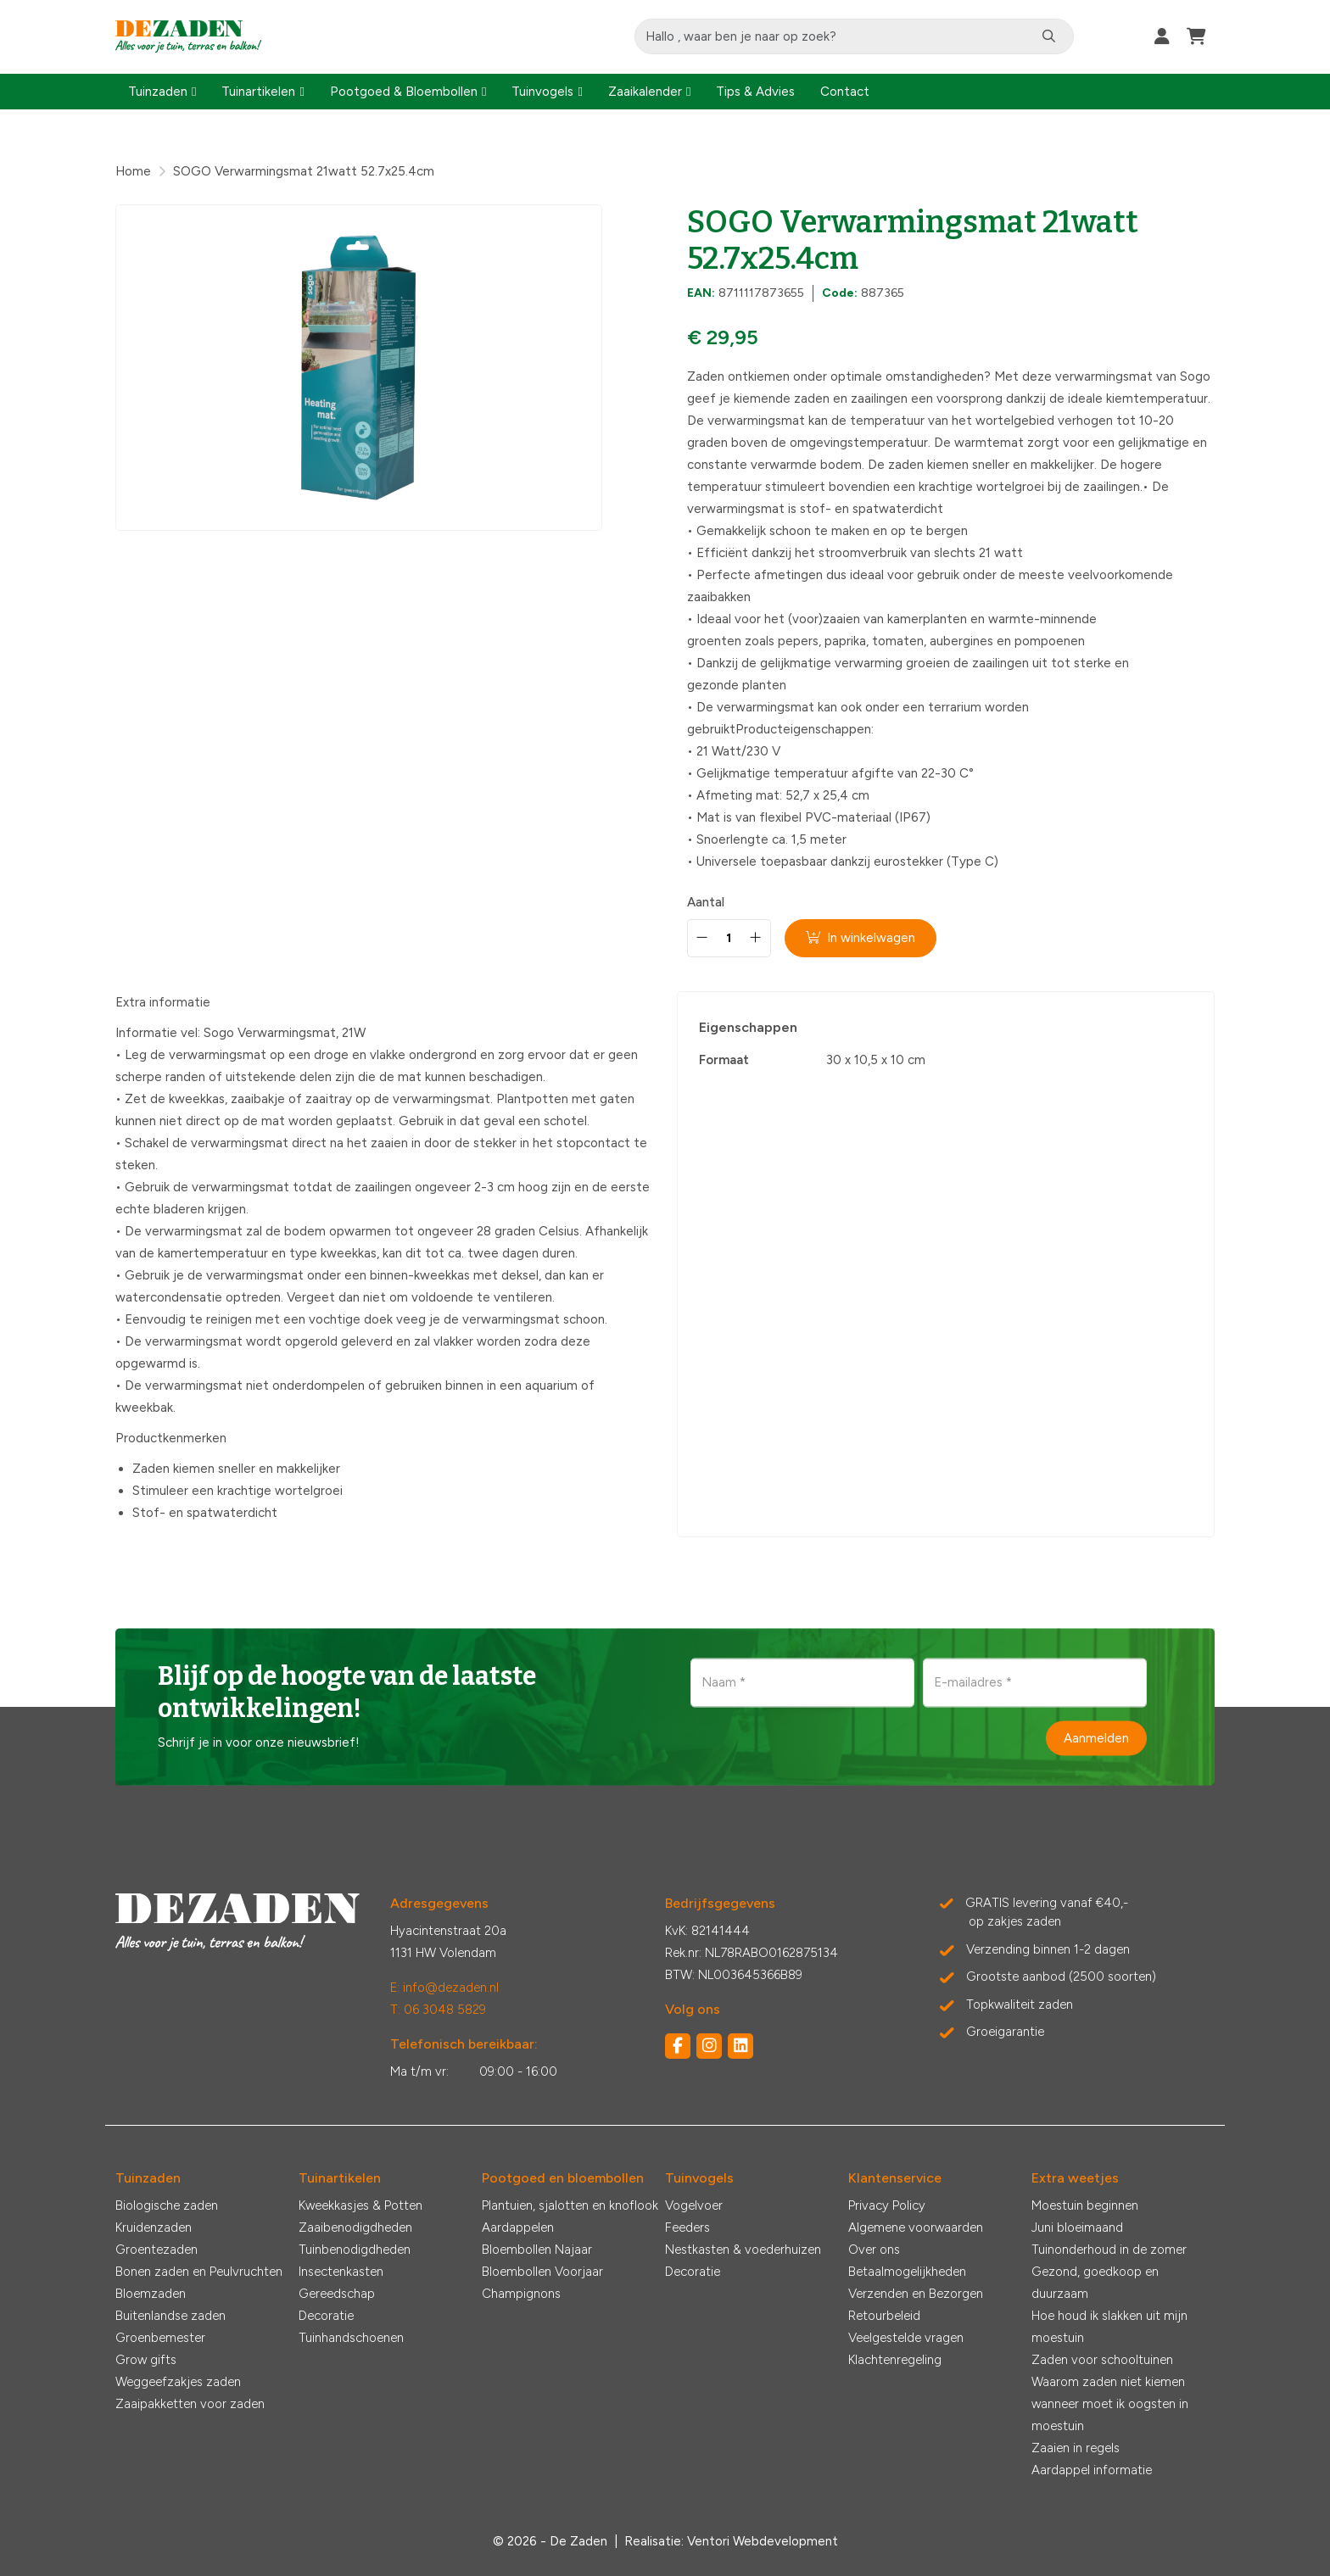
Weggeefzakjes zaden (178, 2381)
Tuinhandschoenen (351, 2337)
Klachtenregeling (895, 2359)
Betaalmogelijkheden (907, 2271)
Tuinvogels (542, 91)
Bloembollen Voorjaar (542, 2271)
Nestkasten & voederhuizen (743, 2249)
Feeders (687, 2227)
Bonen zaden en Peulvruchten (198, 2271)
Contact (844, 91)
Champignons (521, 2293)
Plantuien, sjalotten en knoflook (570, 2205)
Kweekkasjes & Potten (360, 2205)
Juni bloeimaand (1077, 2227)
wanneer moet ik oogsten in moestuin (1109, 2415)
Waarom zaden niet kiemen (1108, 2381)
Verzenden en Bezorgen (915, 2293)
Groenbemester (160, 2337)
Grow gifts (145, 2359)
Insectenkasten (341, 2271)
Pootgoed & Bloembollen (404, 91)
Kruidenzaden (153, 2227)
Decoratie (326, 2315)
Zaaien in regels (1075, 2448)
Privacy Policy (886, 2205)
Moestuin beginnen (1084, 2205)
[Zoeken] (1051, 36)
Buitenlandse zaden (170, 2315)
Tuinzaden (157, 91)
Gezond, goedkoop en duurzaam (1095, 2282)
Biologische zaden (166, 2205)
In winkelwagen (861, 937)
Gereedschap (337, 2293)
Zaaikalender (645, 91)
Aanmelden (1096, 1737)
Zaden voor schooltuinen (1102, 2359)
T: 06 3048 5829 (438, 2009)
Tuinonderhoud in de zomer (1109, 2249)
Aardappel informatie (1091, 2470)
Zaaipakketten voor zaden (190, 2404)
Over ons (874, 2249)
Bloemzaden (150, 2293)
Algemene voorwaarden (915, 2227)
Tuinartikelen (258, 91)
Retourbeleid (884, 2315)
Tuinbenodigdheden (355, 2249)
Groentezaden (156, 2249)
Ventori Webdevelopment (762, 2541)
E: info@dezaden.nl (444, 1987)
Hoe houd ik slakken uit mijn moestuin (1109, 2326)
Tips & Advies (755, 91)
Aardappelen (518, 2227)
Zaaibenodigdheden (355, 2227)
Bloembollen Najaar (537, 2249)
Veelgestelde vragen (906, 2337)
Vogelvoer (694, 2205)
